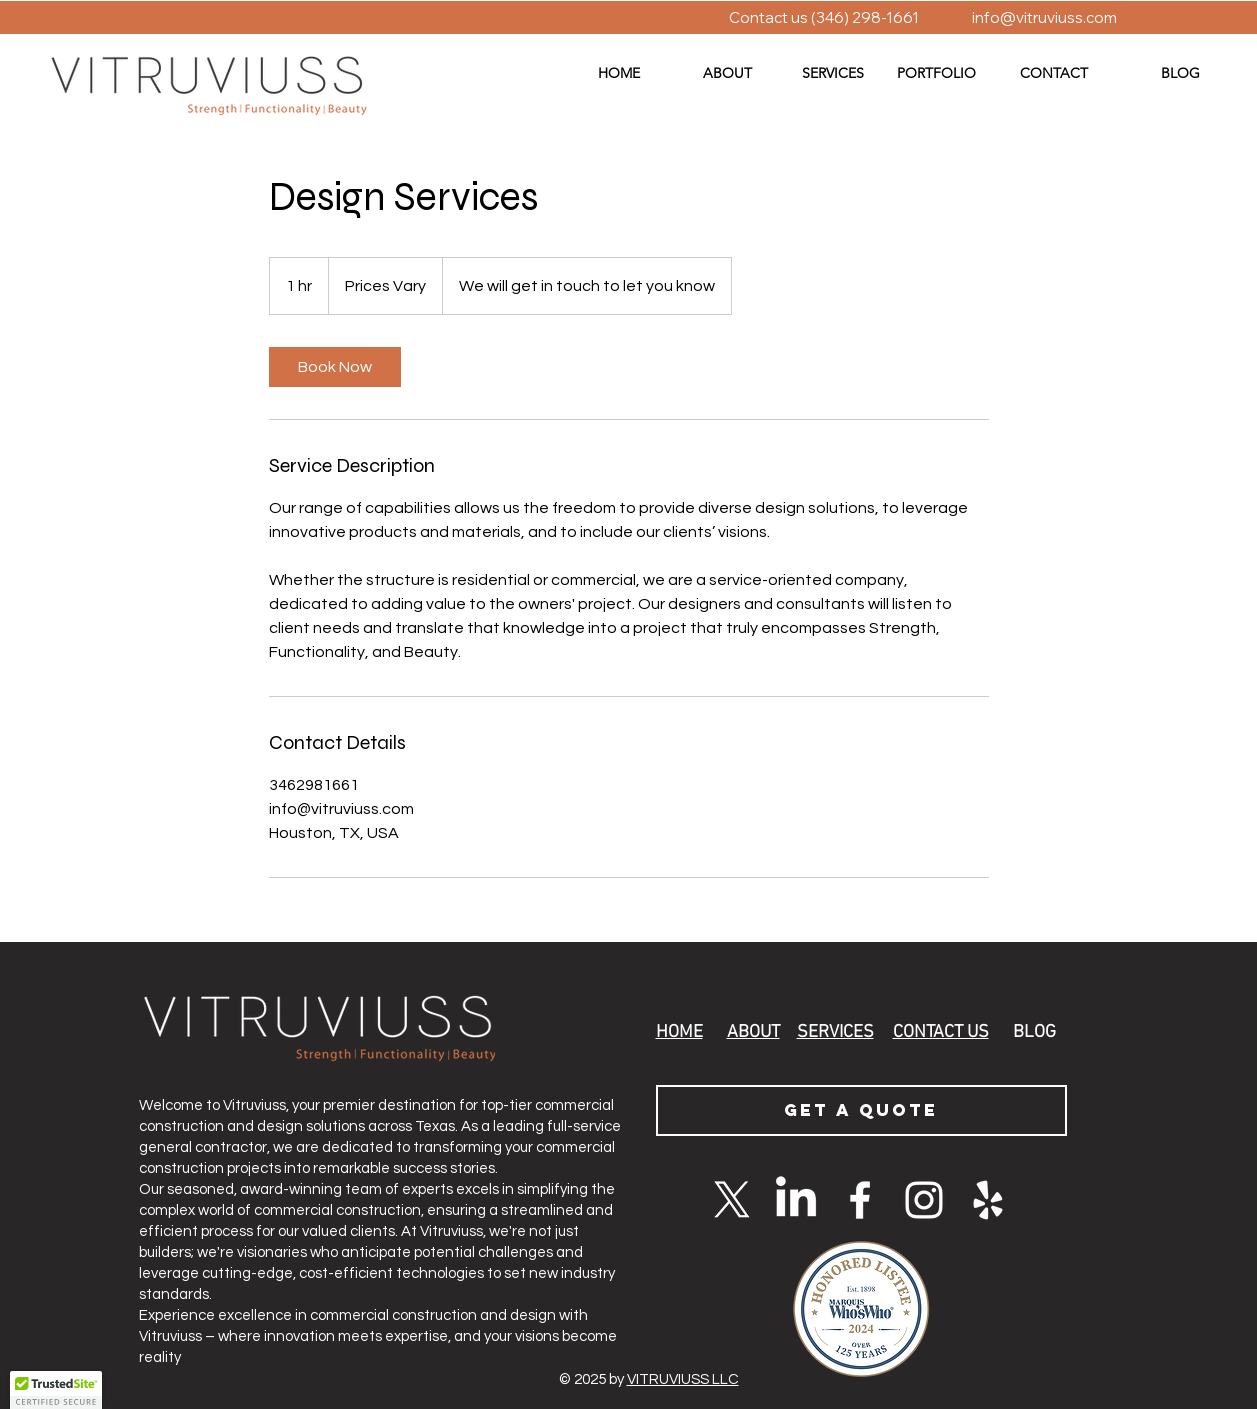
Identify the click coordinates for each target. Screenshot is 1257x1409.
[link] (335, 367)
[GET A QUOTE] (861, 1110)
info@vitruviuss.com (1044, 17)
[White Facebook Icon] (860, 1200)
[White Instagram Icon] (924, 1200)
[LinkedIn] (796, 1200)
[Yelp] (988, 1200)
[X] (732, 1200)
